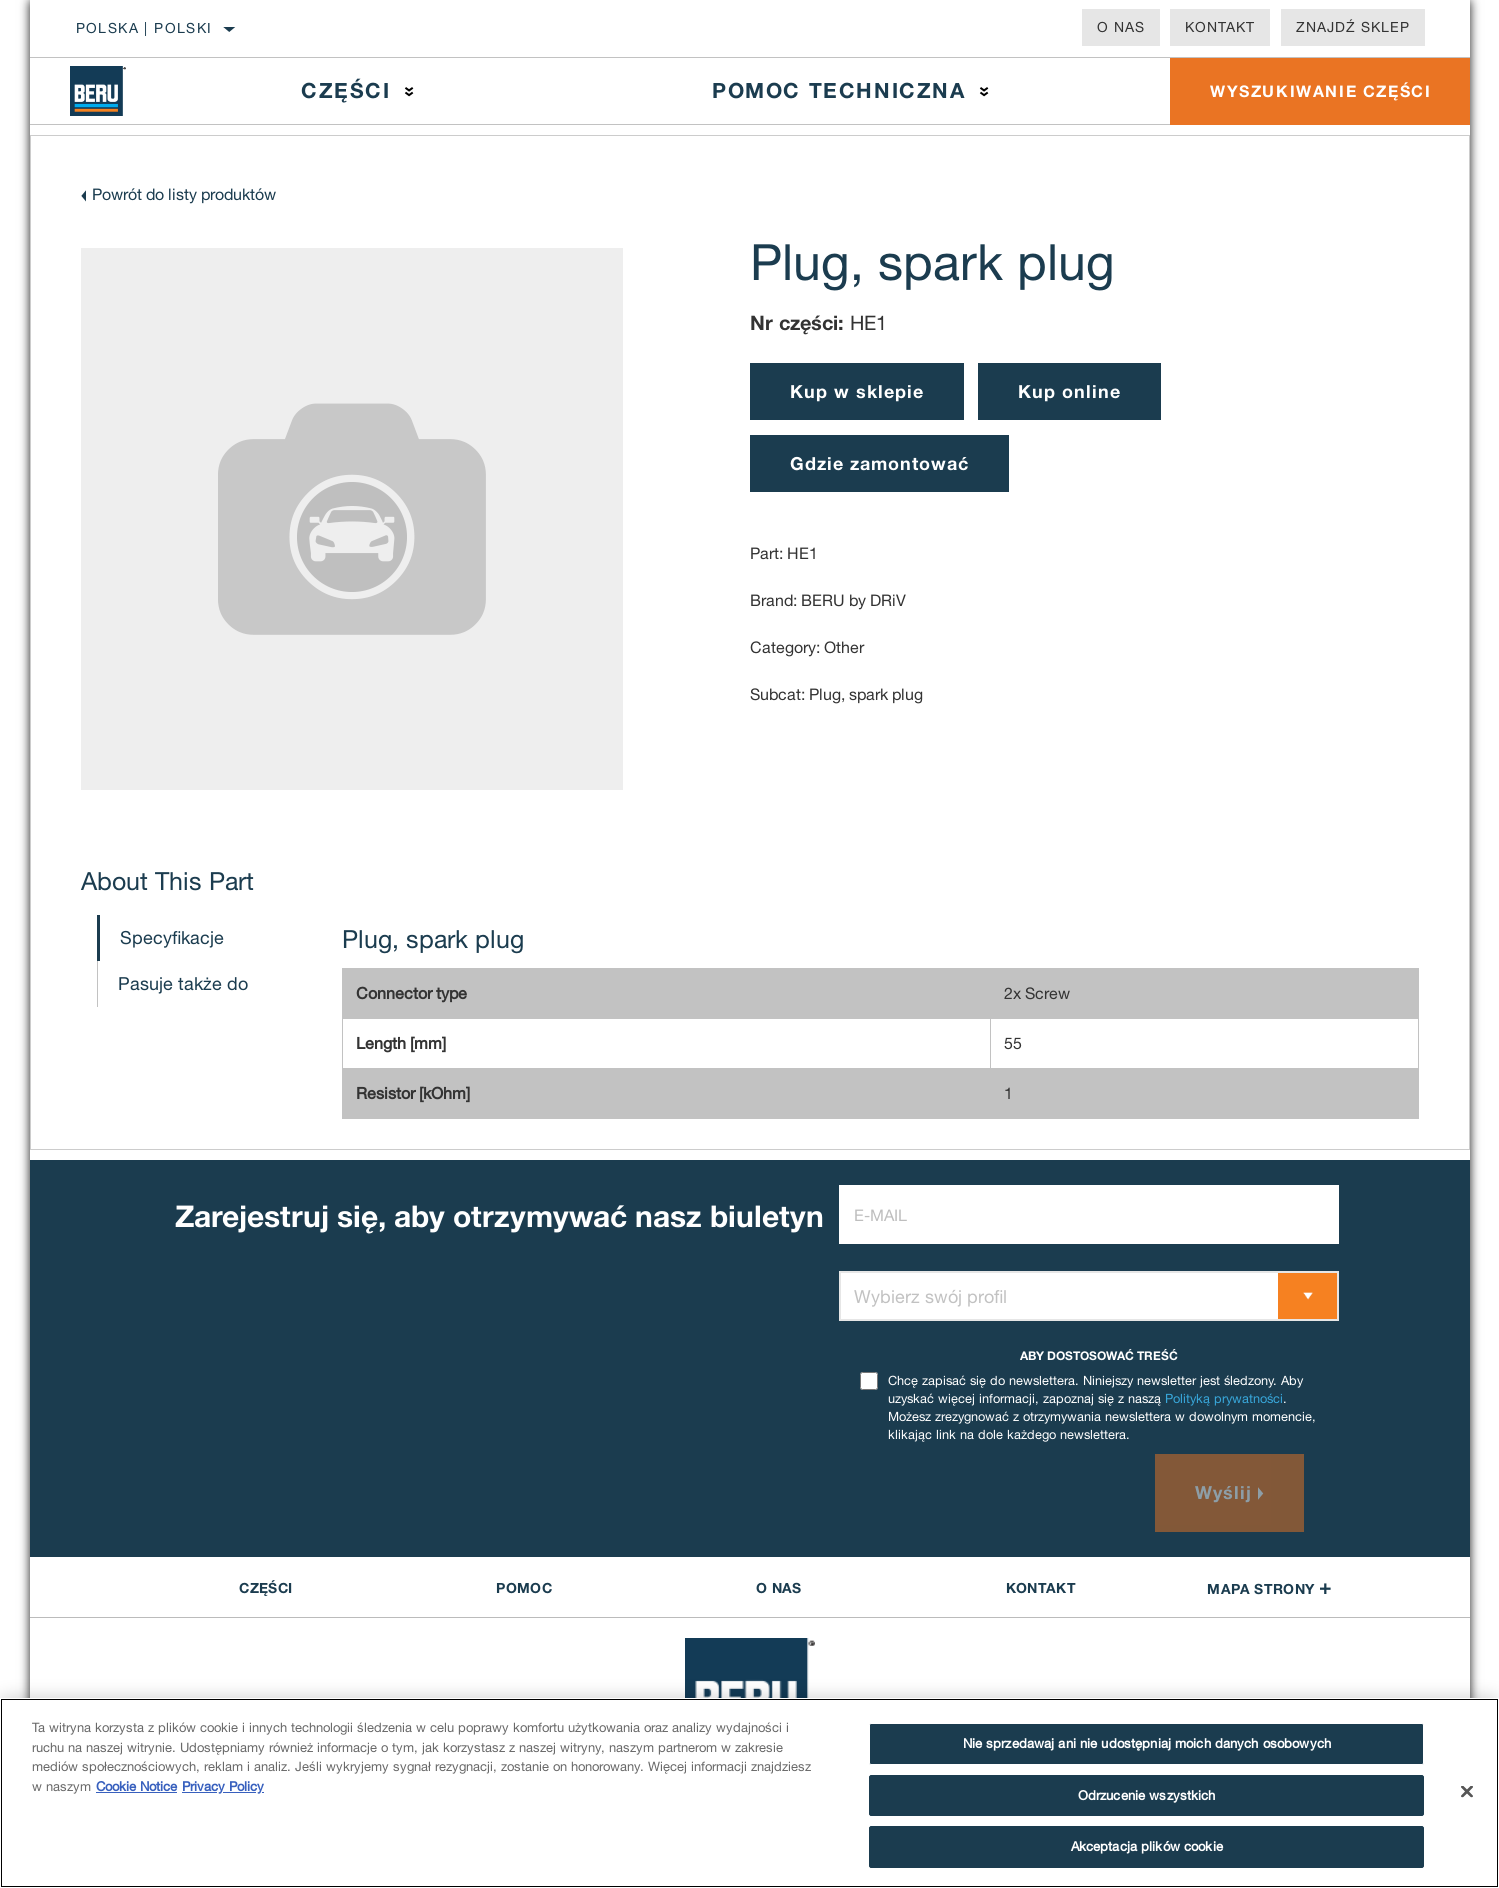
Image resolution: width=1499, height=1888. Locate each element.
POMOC (524, 1587)
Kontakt (1220, 27)
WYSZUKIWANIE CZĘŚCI (1320, 90)
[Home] (112, 91)
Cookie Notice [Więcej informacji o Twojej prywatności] (136, 1786)
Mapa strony (1269, 1588)
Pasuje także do (183, 983)
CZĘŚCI (265, 1587)
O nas (1121, 27)
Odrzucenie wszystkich (1147, 1795)
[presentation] (991, 1493)
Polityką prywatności (1224, 1398)
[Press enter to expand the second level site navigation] (409, 91)
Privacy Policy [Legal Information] (223, 1786)
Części (346, 90)
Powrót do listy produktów (184, 194)
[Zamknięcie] (1467, 1792)
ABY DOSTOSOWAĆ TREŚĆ (1099, 1355)
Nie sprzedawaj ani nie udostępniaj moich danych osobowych (1147, 1743)
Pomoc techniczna (839, 90)
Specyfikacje (172, 937)
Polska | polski (144, 28)
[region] (749, 1793)
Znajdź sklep (1353, 27)
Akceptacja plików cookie (1147, 1846)
